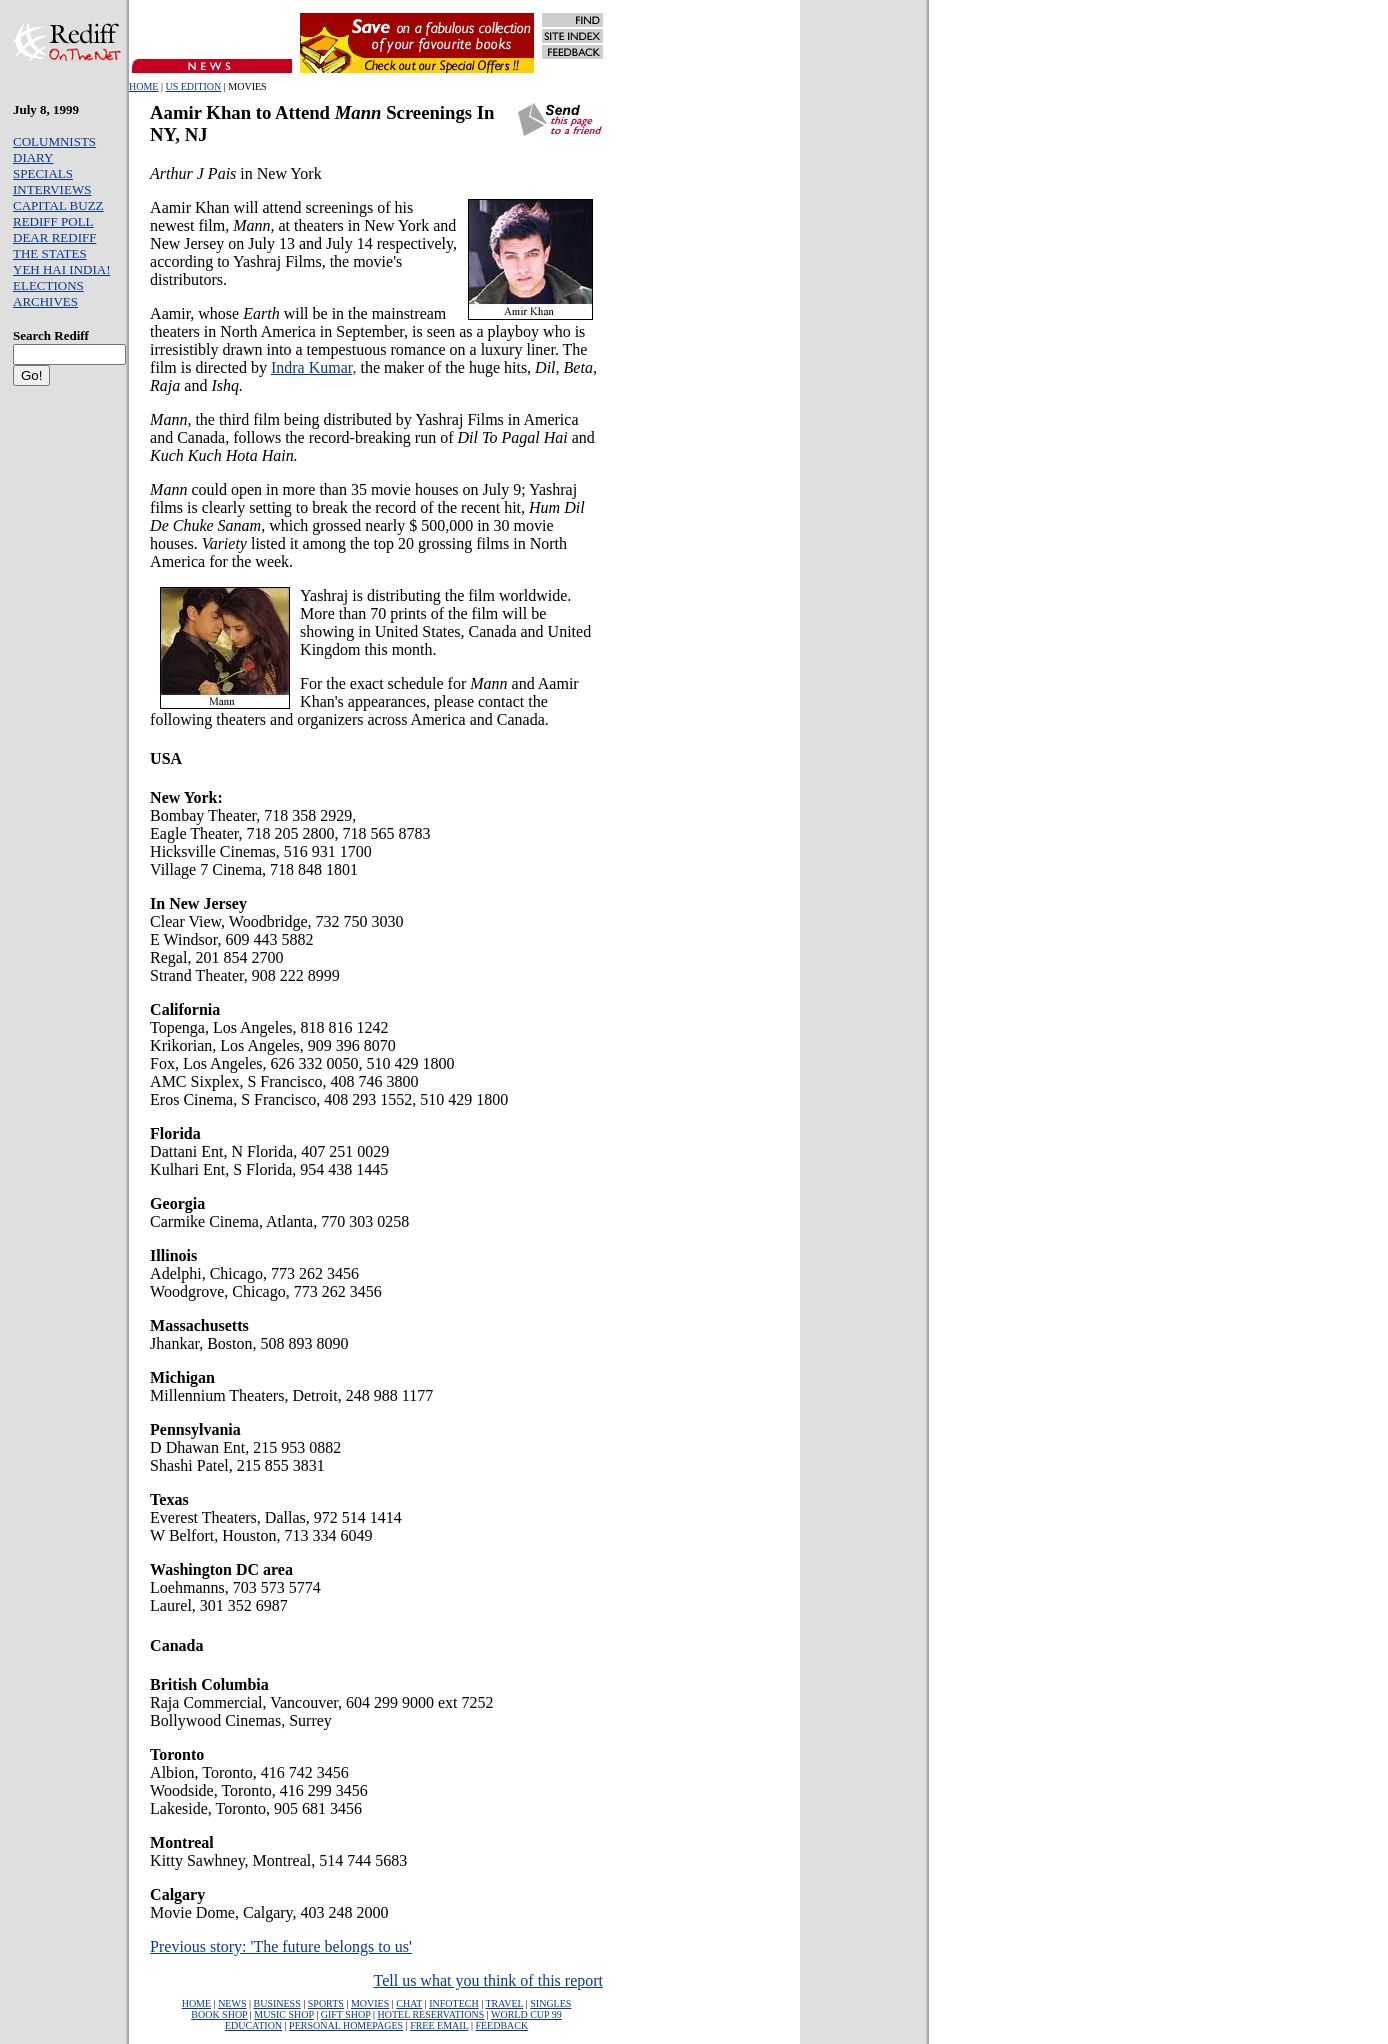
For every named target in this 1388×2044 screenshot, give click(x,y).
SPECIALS (43, 173)
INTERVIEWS (52, 189)
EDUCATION (253, 2025)
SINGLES (550, 2003)
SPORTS (326, 2003)
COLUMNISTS (54, 141)
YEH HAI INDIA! (61, 269)
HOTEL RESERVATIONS (430, 2014)
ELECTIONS (48, 285)
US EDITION (193, 86)
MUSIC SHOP (283, 2014)
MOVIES (370, 2003)
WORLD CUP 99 (526, 2014)
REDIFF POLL (53, 221)
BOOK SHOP (219, 2014)
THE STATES (50, 253)
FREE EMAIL (439, 2025)
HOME (143, 86)
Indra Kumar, (314, 367)
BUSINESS (277, 2003)
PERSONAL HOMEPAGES (346, 2025)
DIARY (33, 157)
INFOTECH (453, 2003)
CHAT (409, 2003)
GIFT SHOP (346, 2014)
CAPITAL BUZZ (58, 205)
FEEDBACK (501, 2025)
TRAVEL (504, 2003)
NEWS (232, 2003)
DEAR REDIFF (54, 237)
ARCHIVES (45, 301)
